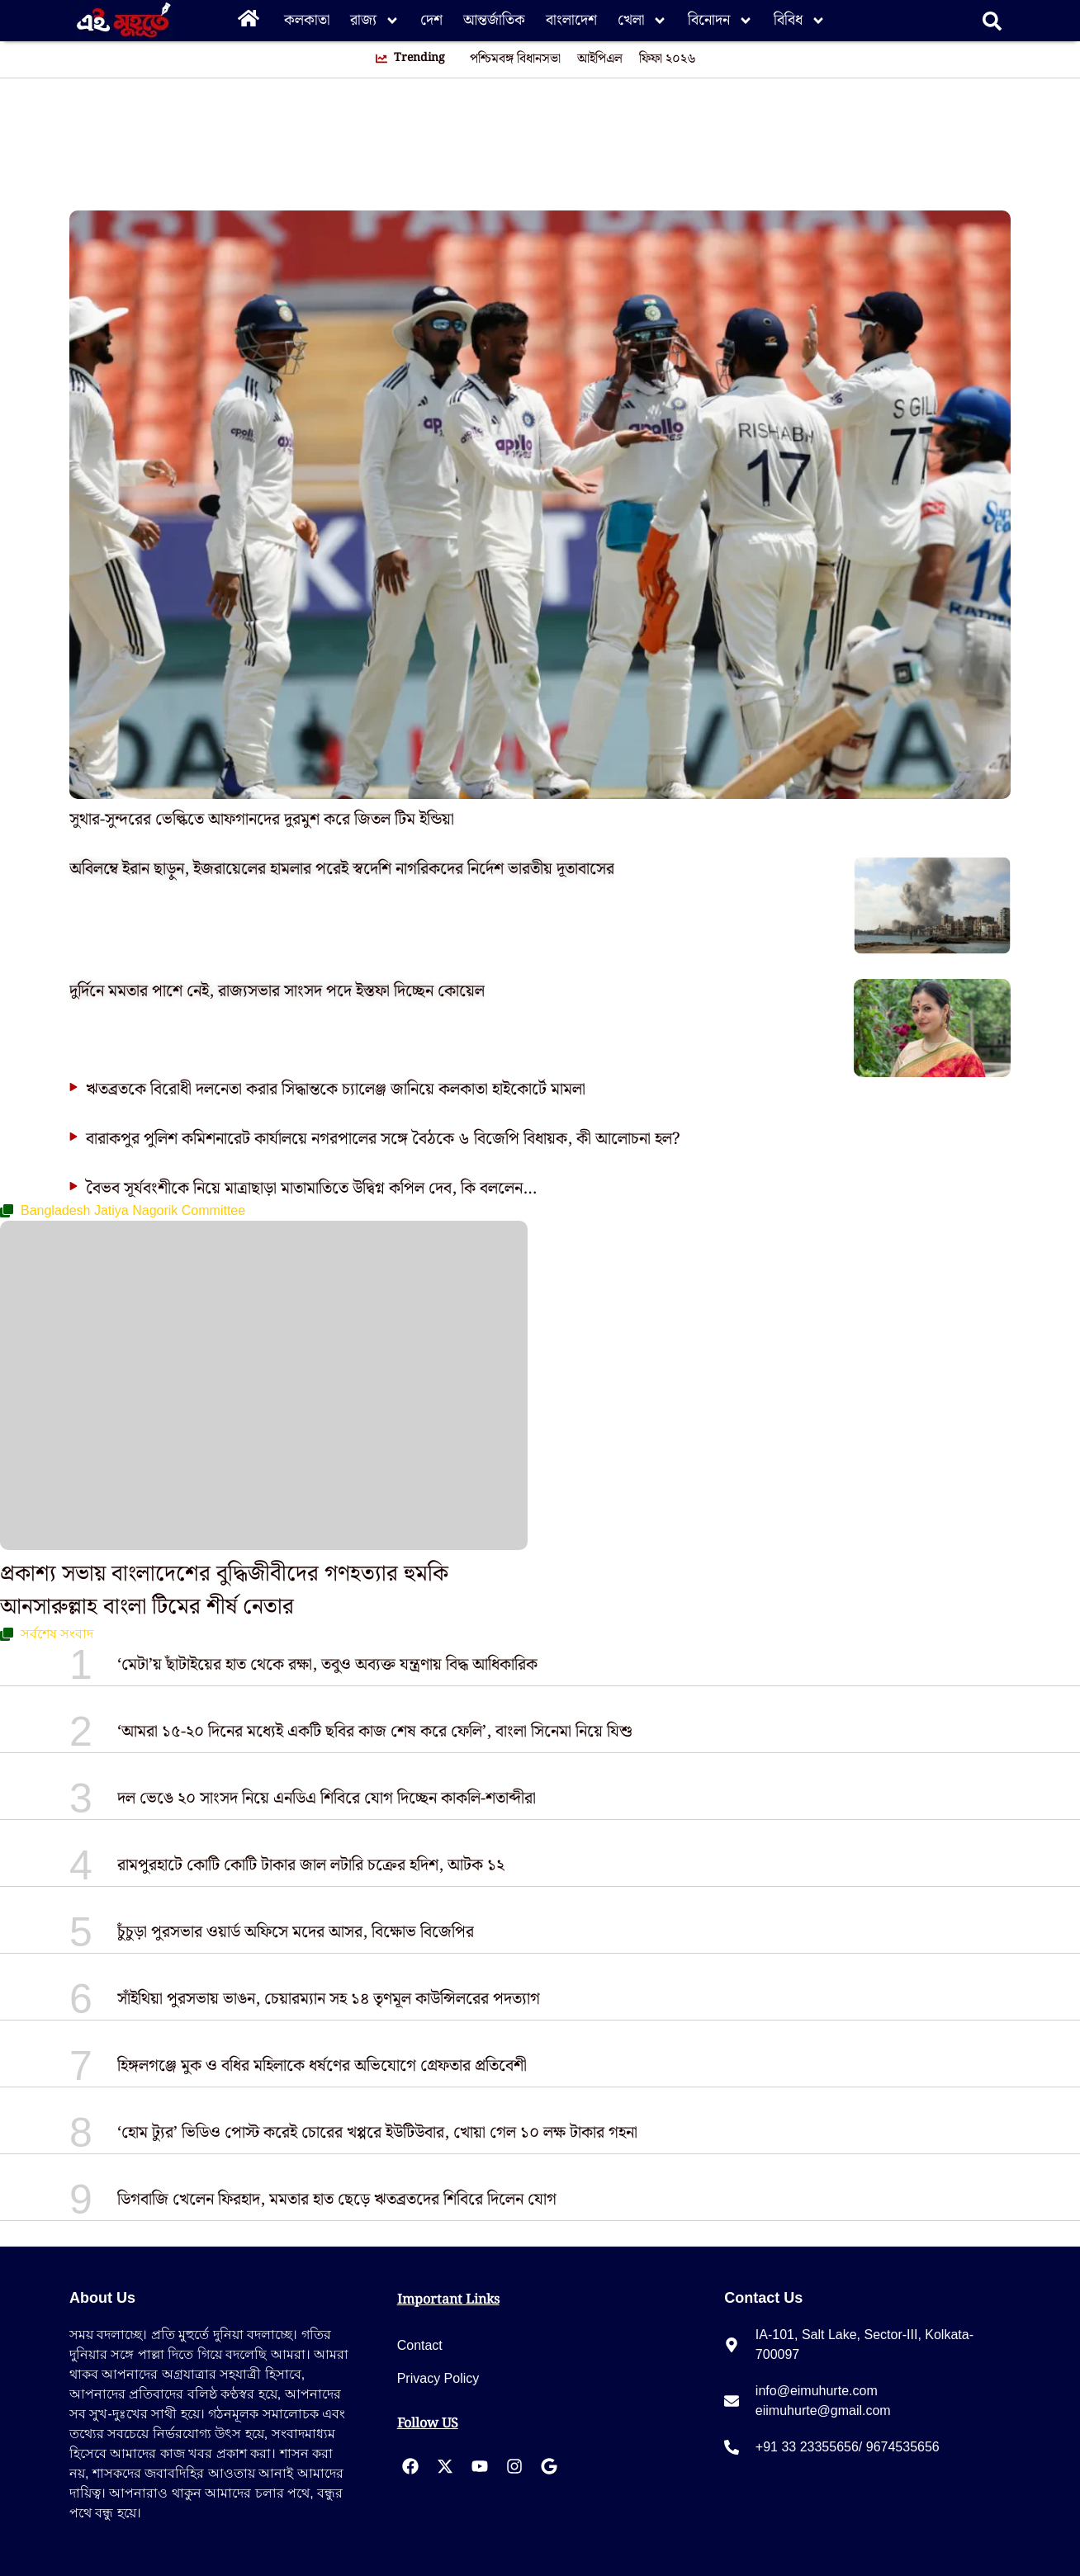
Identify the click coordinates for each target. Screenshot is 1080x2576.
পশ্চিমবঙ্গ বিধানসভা (515, 59)
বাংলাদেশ (571, 20)
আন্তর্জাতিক (494, 20)
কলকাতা (306, 20)
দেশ (431, 20)
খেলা (642, 20)
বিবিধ (800, 20)
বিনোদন (720, 20)
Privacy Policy (438, 2378)
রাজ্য (375, 20)
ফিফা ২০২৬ (667, 59)
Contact (420, 2345)
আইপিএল (600, 59)
